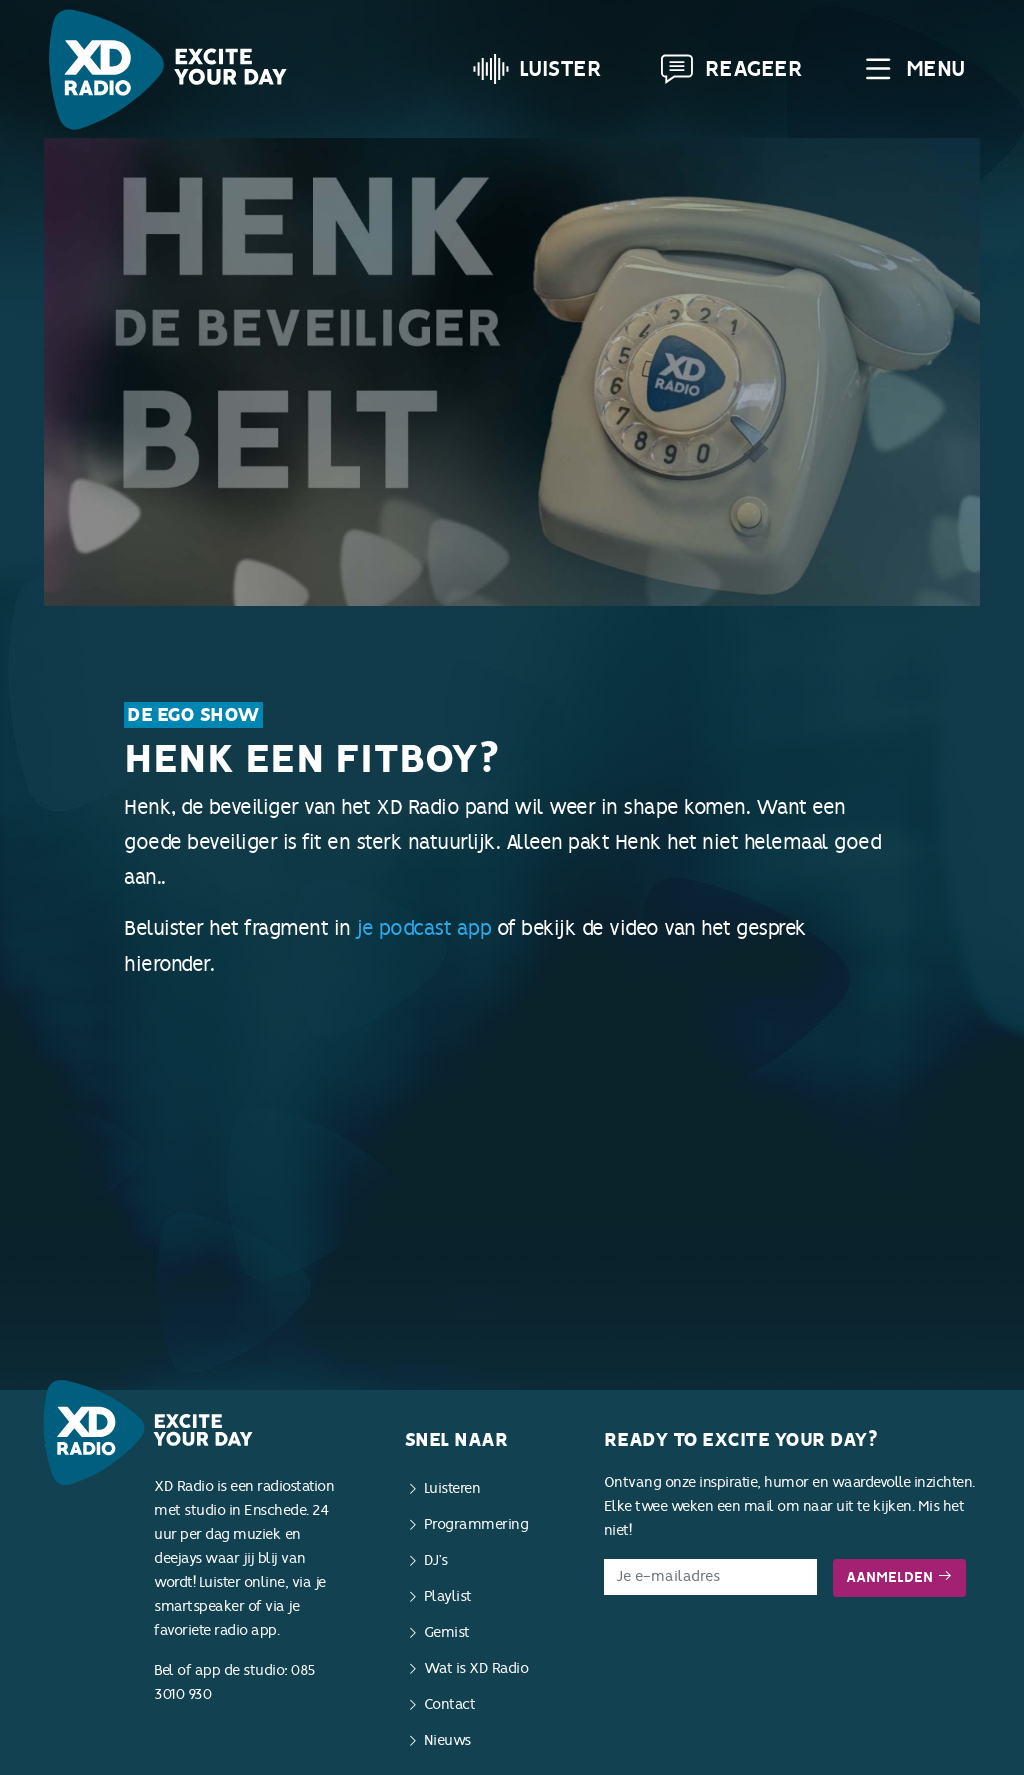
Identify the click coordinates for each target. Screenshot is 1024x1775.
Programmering (476, 1524)
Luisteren (452, 1488)
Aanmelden (899, 1577)
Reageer (731, 69)
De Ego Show (193, 715)
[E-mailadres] (710, 1577)
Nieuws (447, 1740)
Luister (537, 69)
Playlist (448, 1596)
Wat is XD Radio (476, 1668)
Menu (912, 69)
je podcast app (423, 928)
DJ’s (436, 1560)
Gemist (447, 1632)
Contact (450, 1704)
